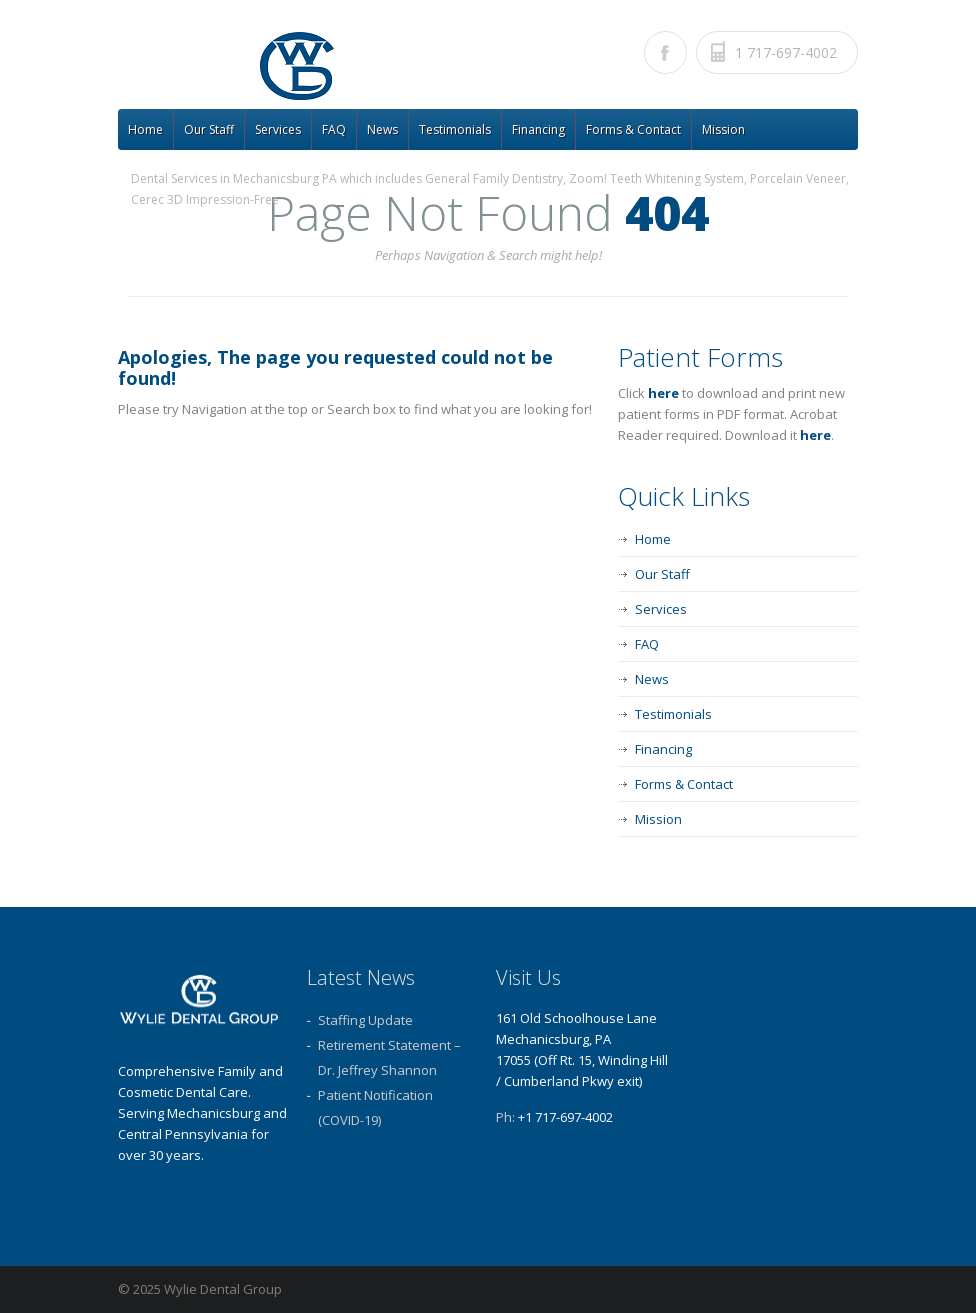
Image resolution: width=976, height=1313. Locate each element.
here (663, 393)
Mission (723, 129)
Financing (538, 129)
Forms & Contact (633, 129)
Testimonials (455, 129)
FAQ (334, 129)
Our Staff (209, 129)
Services (278, 129)
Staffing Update (365, 1020)
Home (145, 129)
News (382, 129)
